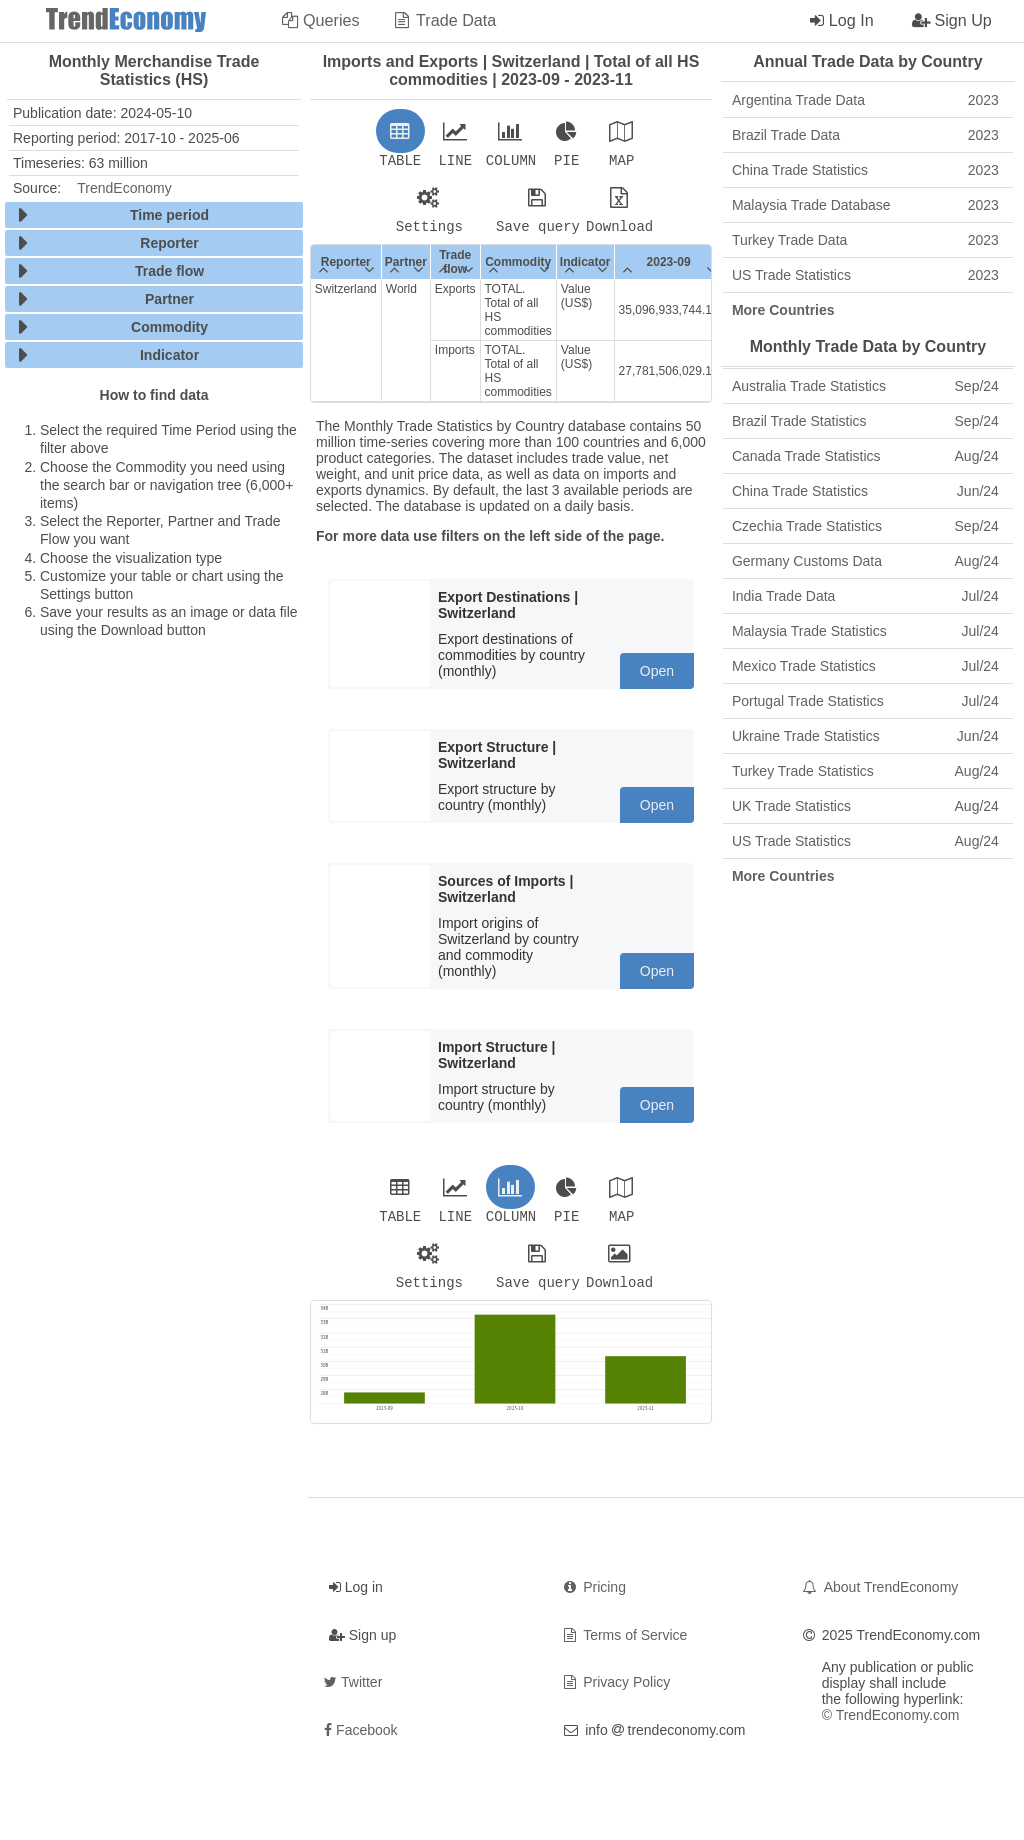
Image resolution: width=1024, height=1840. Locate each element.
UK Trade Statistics (865, 806)
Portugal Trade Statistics (865, 701)
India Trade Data (865, 596)
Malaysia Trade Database (865, 205)
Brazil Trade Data (865, 135)
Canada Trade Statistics (865, 456)
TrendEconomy (124, 188)
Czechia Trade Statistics (865, 526)
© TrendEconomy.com (891, 1727)
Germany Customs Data (865, 561)
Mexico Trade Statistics (865, 666)
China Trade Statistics (865, 170)
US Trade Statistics (865, 275)
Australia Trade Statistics (865, 386)
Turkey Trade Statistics (865, 771)
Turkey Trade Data (865, 240)
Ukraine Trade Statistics (865, 736)
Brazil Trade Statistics (865, 421)
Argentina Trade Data (865, 100)
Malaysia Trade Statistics (865, 631)
